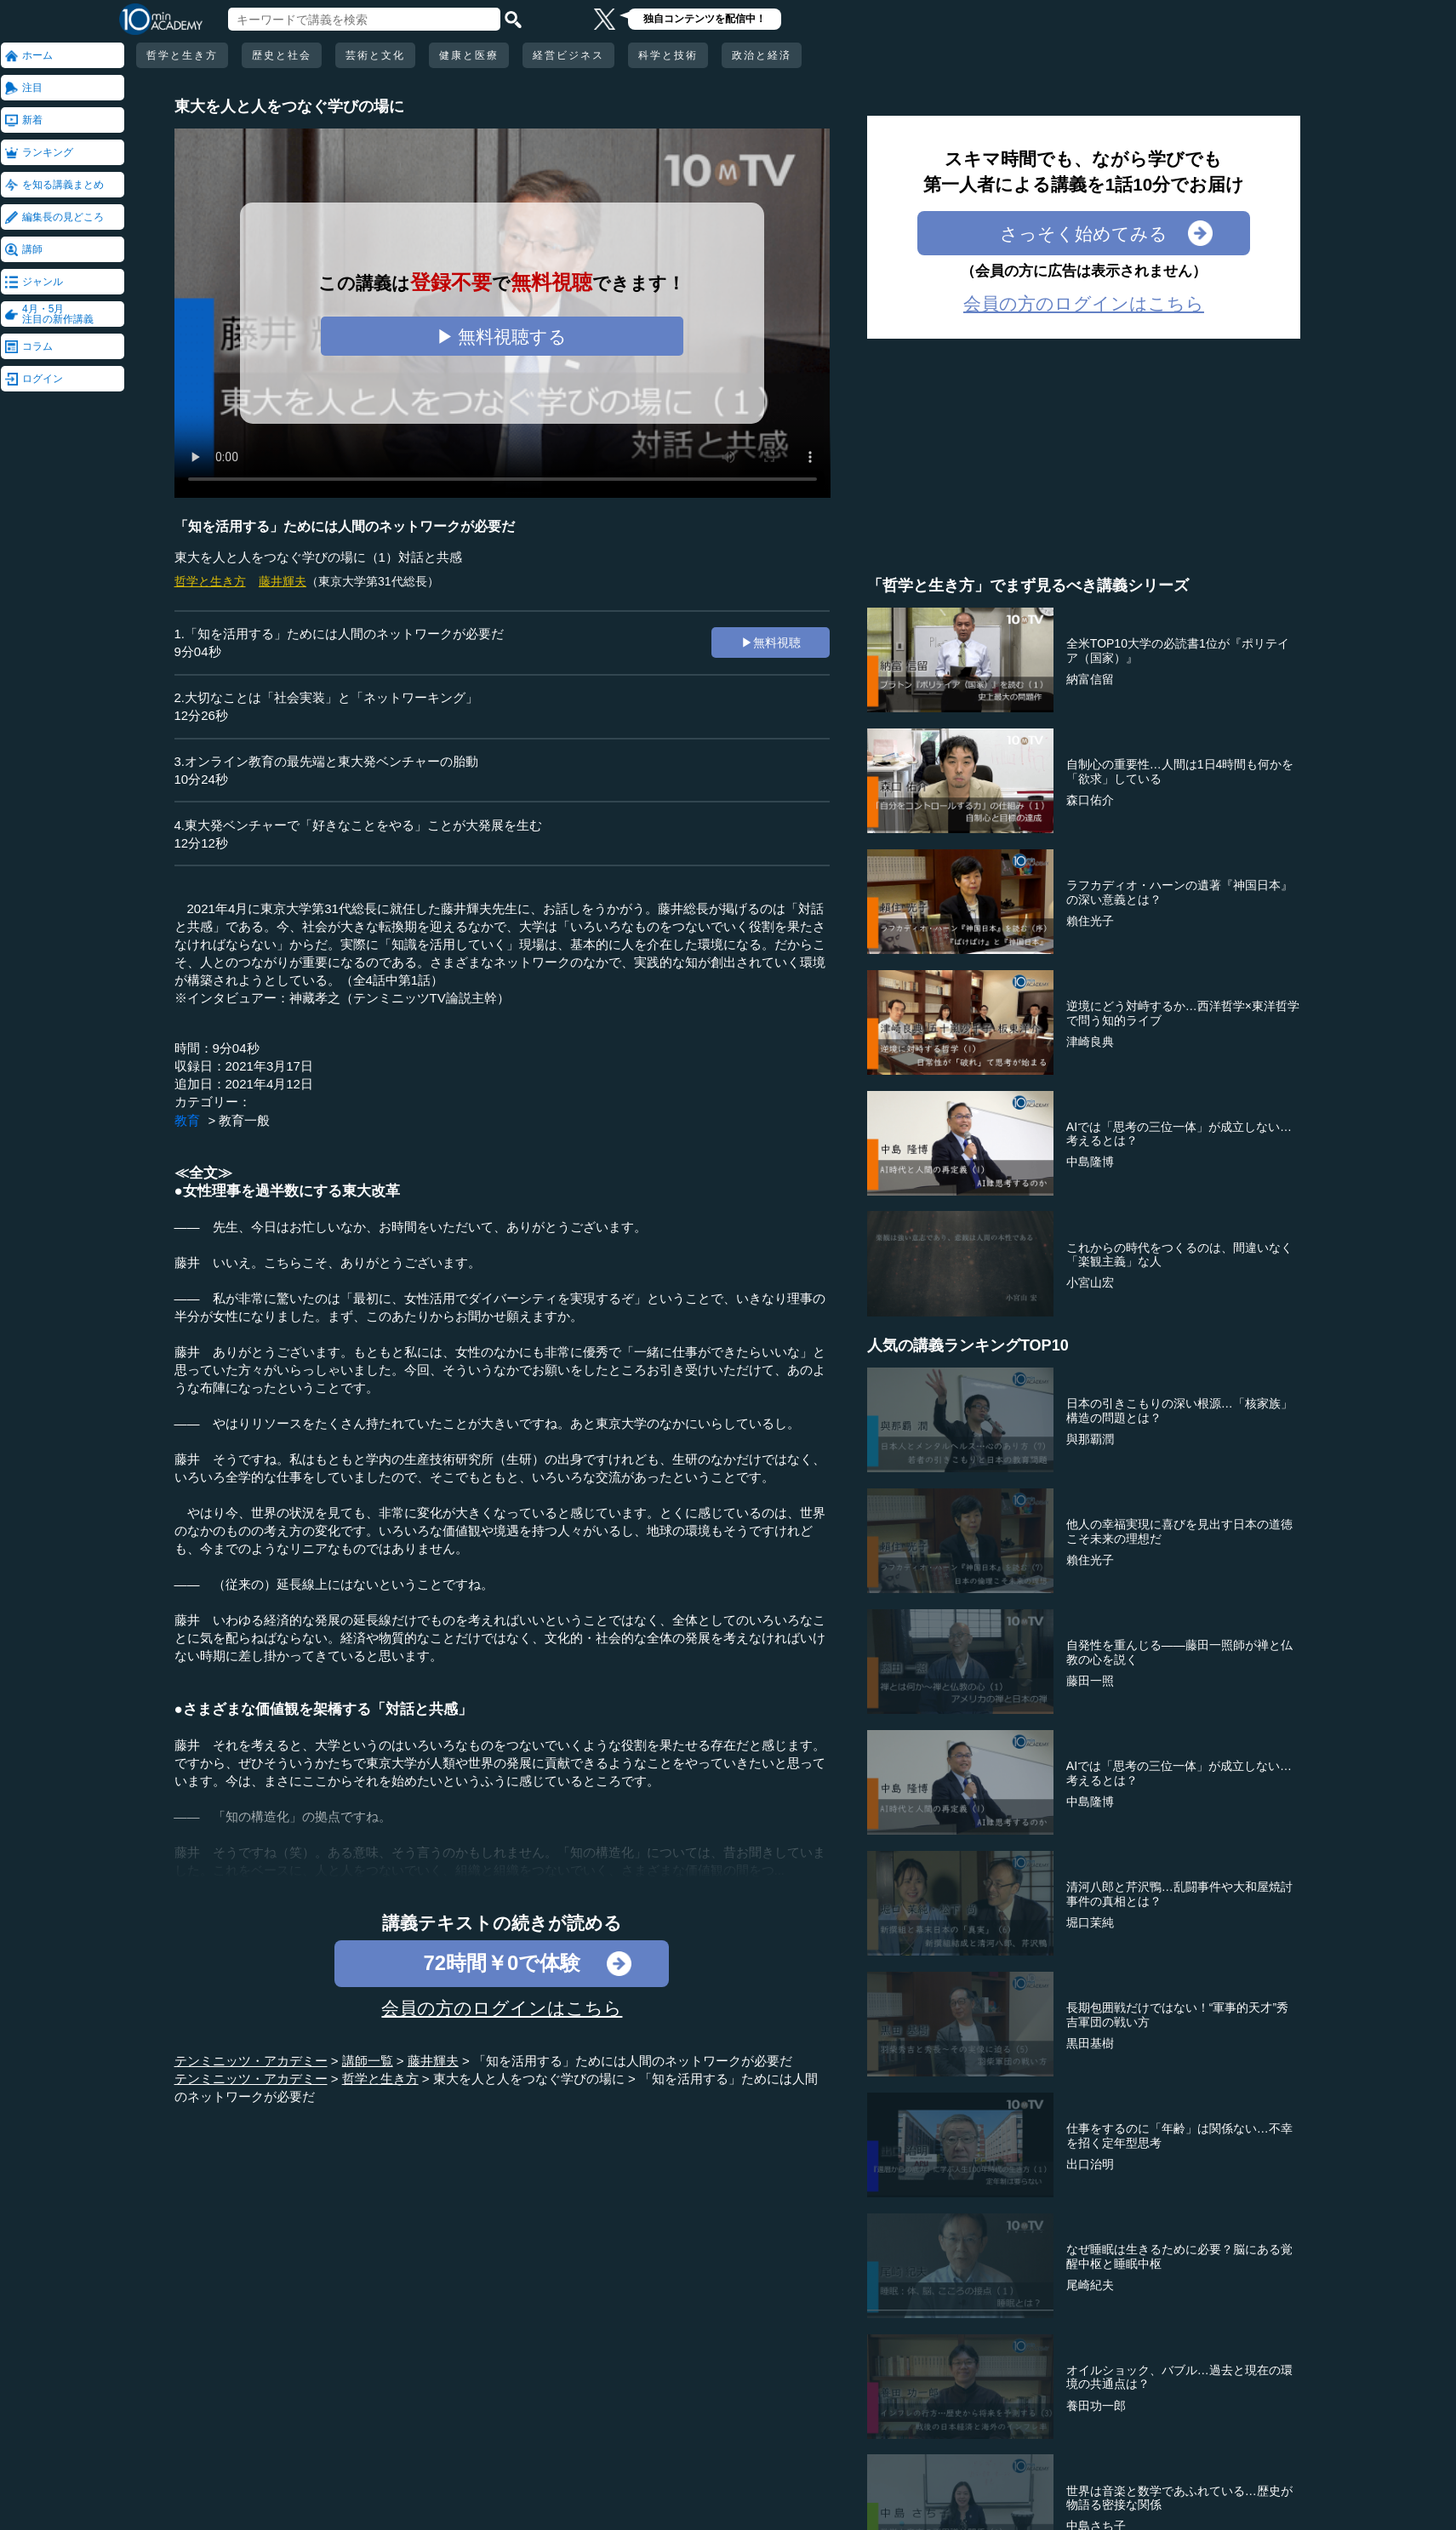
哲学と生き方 (182, 55)
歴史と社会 (281, 55)
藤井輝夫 (282, 581)
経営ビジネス (568, 55)
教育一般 (244, 1120)
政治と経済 (761, 55)
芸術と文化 (375, 55)
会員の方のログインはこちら (501, 2008)
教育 (187, 1120)
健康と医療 (469, 55)
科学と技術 (668, 55)
